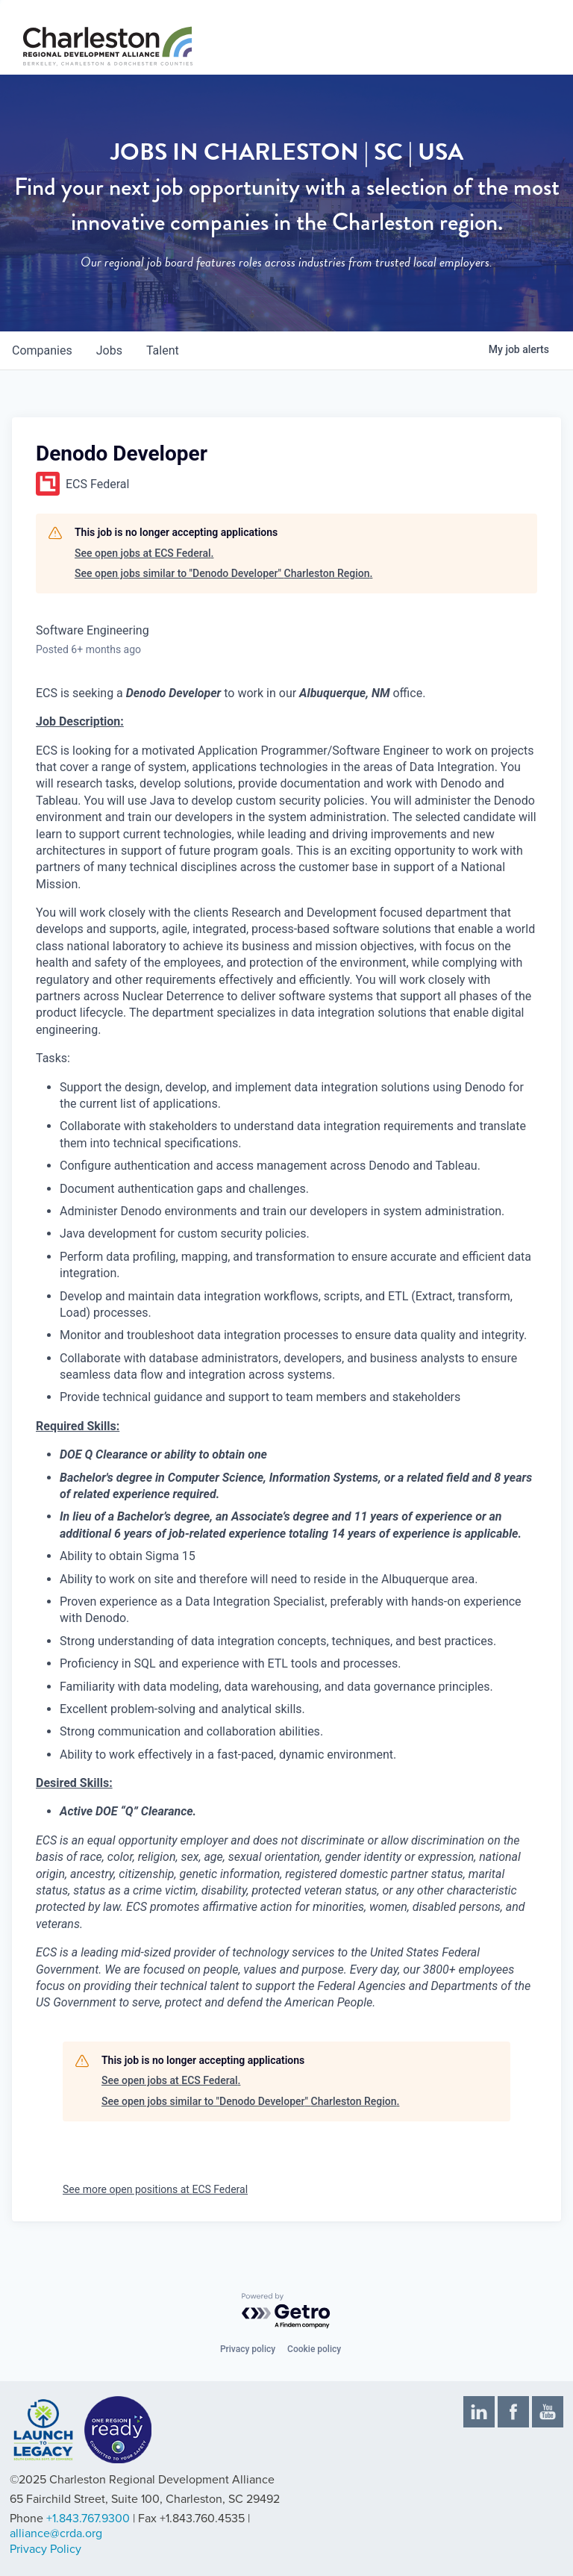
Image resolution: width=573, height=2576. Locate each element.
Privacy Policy (45, 2549)
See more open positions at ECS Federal (155, 2189)
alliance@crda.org (56, 2533)
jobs (109, 350)
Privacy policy (247, 2349)
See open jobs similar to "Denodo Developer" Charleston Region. (223, 573)
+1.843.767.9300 (88, 2518)
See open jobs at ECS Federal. (144, 553)
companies (42, 350)
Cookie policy (314, 2349)
